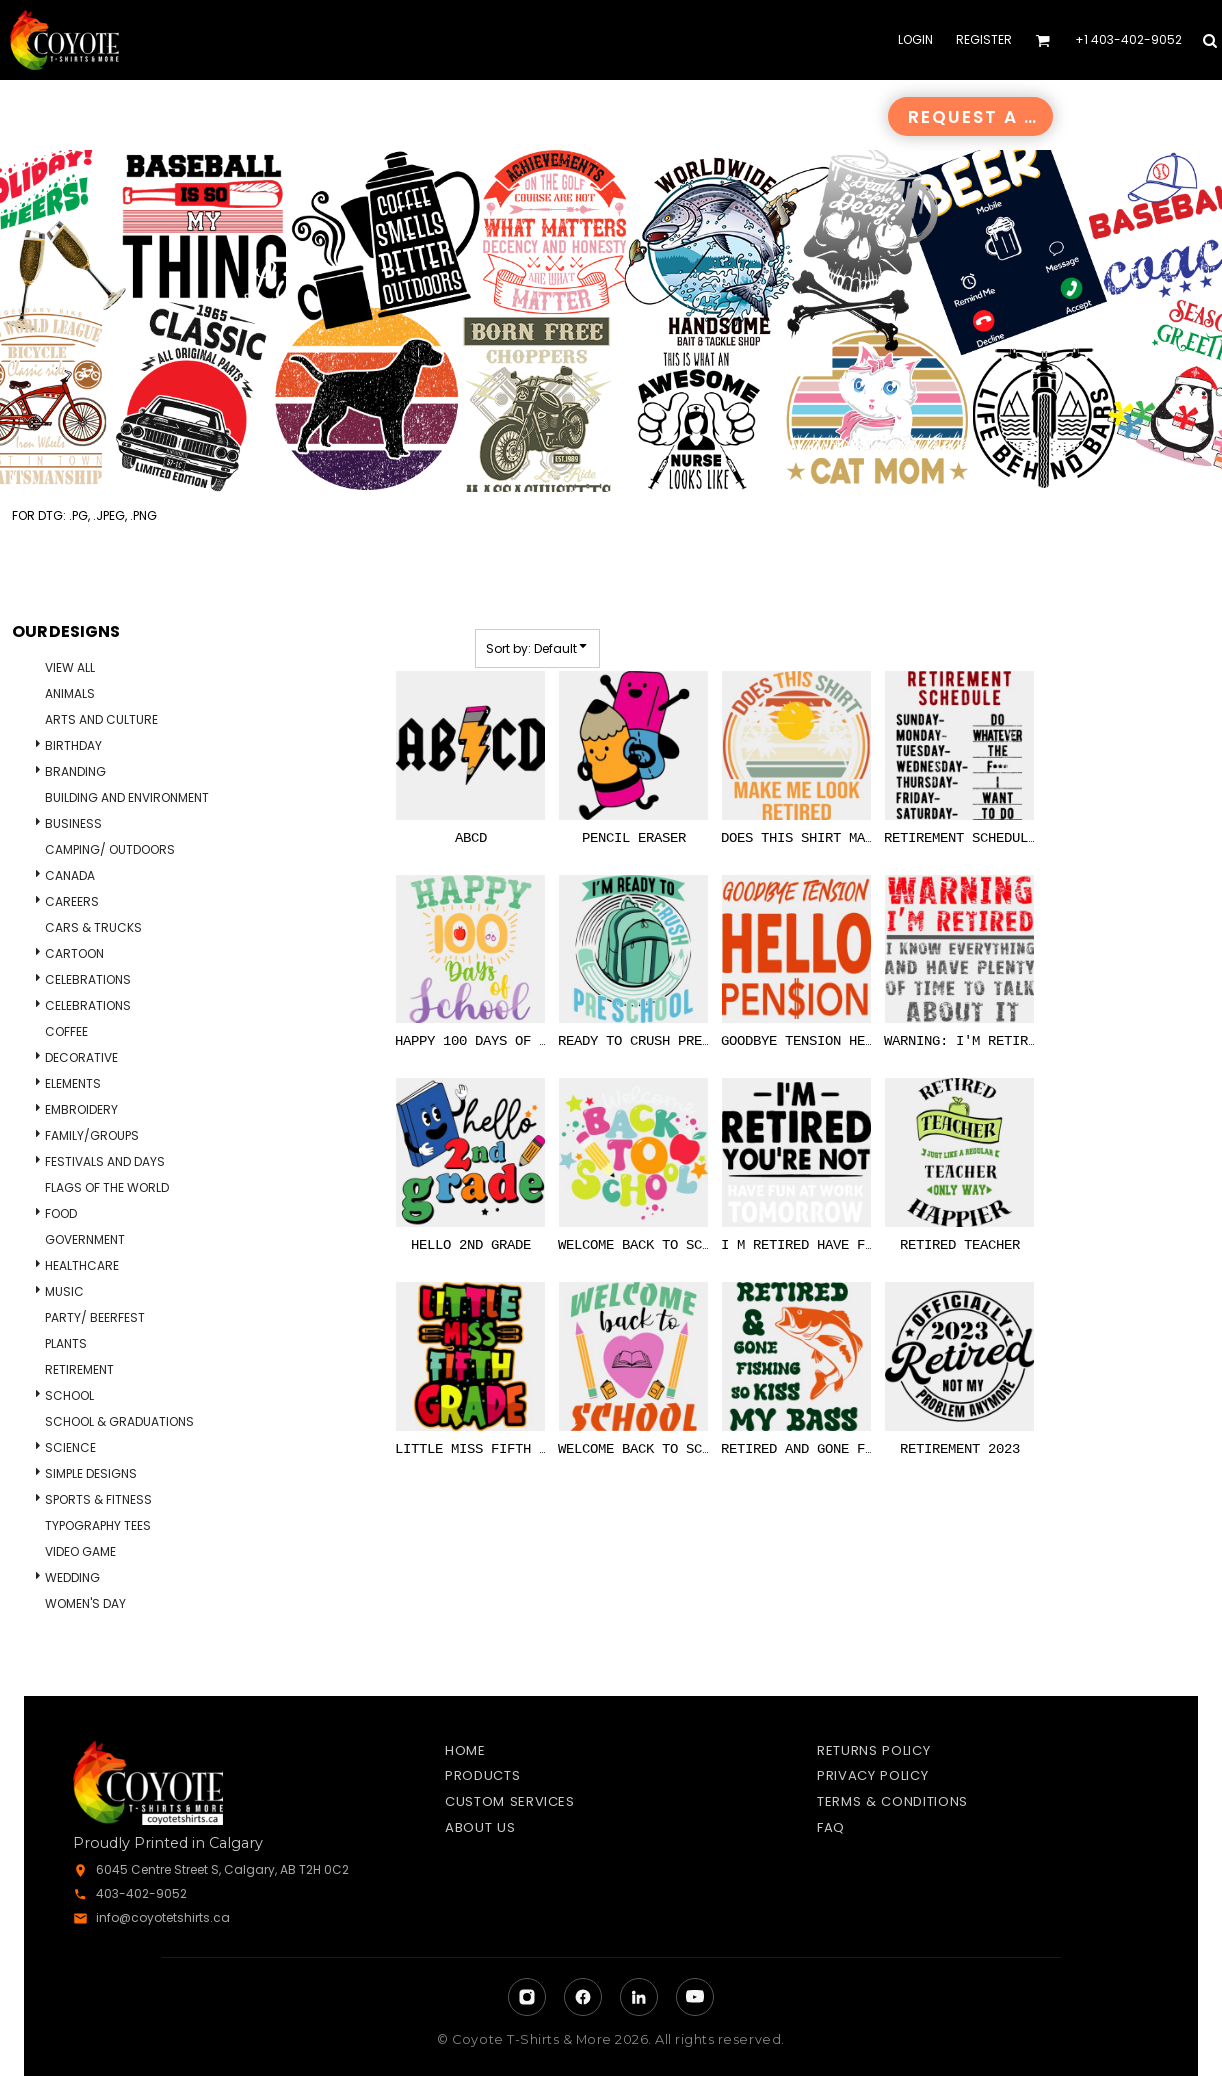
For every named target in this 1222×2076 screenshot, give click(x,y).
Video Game (80, 1551)
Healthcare (82, 1265)
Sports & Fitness (98, 1499)
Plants (66, 1343)
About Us (480, 1827)
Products (482, 1775)
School (69, 1395)
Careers (72, 901)
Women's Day (85, 1603)
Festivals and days (105, 1161)
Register (984, 39)
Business (73, 823)
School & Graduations (119, 1421)
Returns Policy (873, 1750)
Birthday (73, 745)
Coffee (66, 1031)
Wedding (72, 1577)
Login (915, 39)
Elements (73, 1083)
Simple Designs (91, 1473)
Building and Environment (127, 797)
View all (70, 667)
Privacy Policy (872, 1775)
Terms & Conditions (892, 1801)
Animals (70, 693)
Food (61, 1213)
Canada (70, 875)
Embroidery (81, 1109)
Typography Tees (98, 1525)
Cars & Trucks (93, 927)
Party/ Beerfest (95, 1317)
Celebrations (88, 979)
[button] (1042, 40)
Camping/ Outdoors (110, 849)
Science (70, 1447)
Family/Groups (92, 1135)
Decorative (81, 1057)
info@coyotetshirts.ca (163, 1917)
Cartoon (74, 953)
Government (85, 1239)
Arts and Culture (101, 719)
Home (465, 1750)
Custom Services (510, 1801)
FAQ (831, 1827)
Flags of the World (107, 1187)
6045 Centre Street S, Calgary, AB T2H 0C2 (222, 1869)
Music (64, 1291)
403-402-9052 (141, 1893)
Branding (75, 771)
